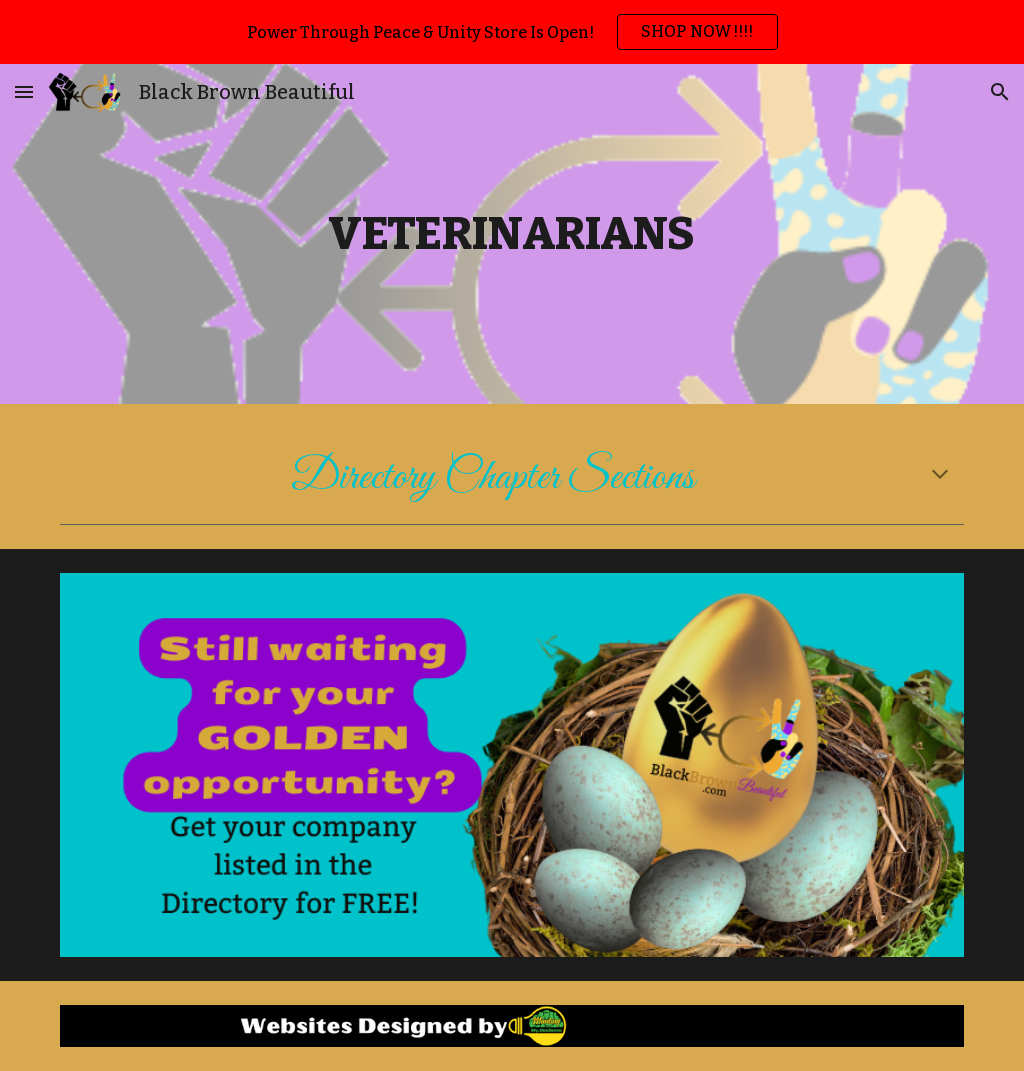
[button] (24, 91)
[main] (511, 234)
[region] (512, 32)
